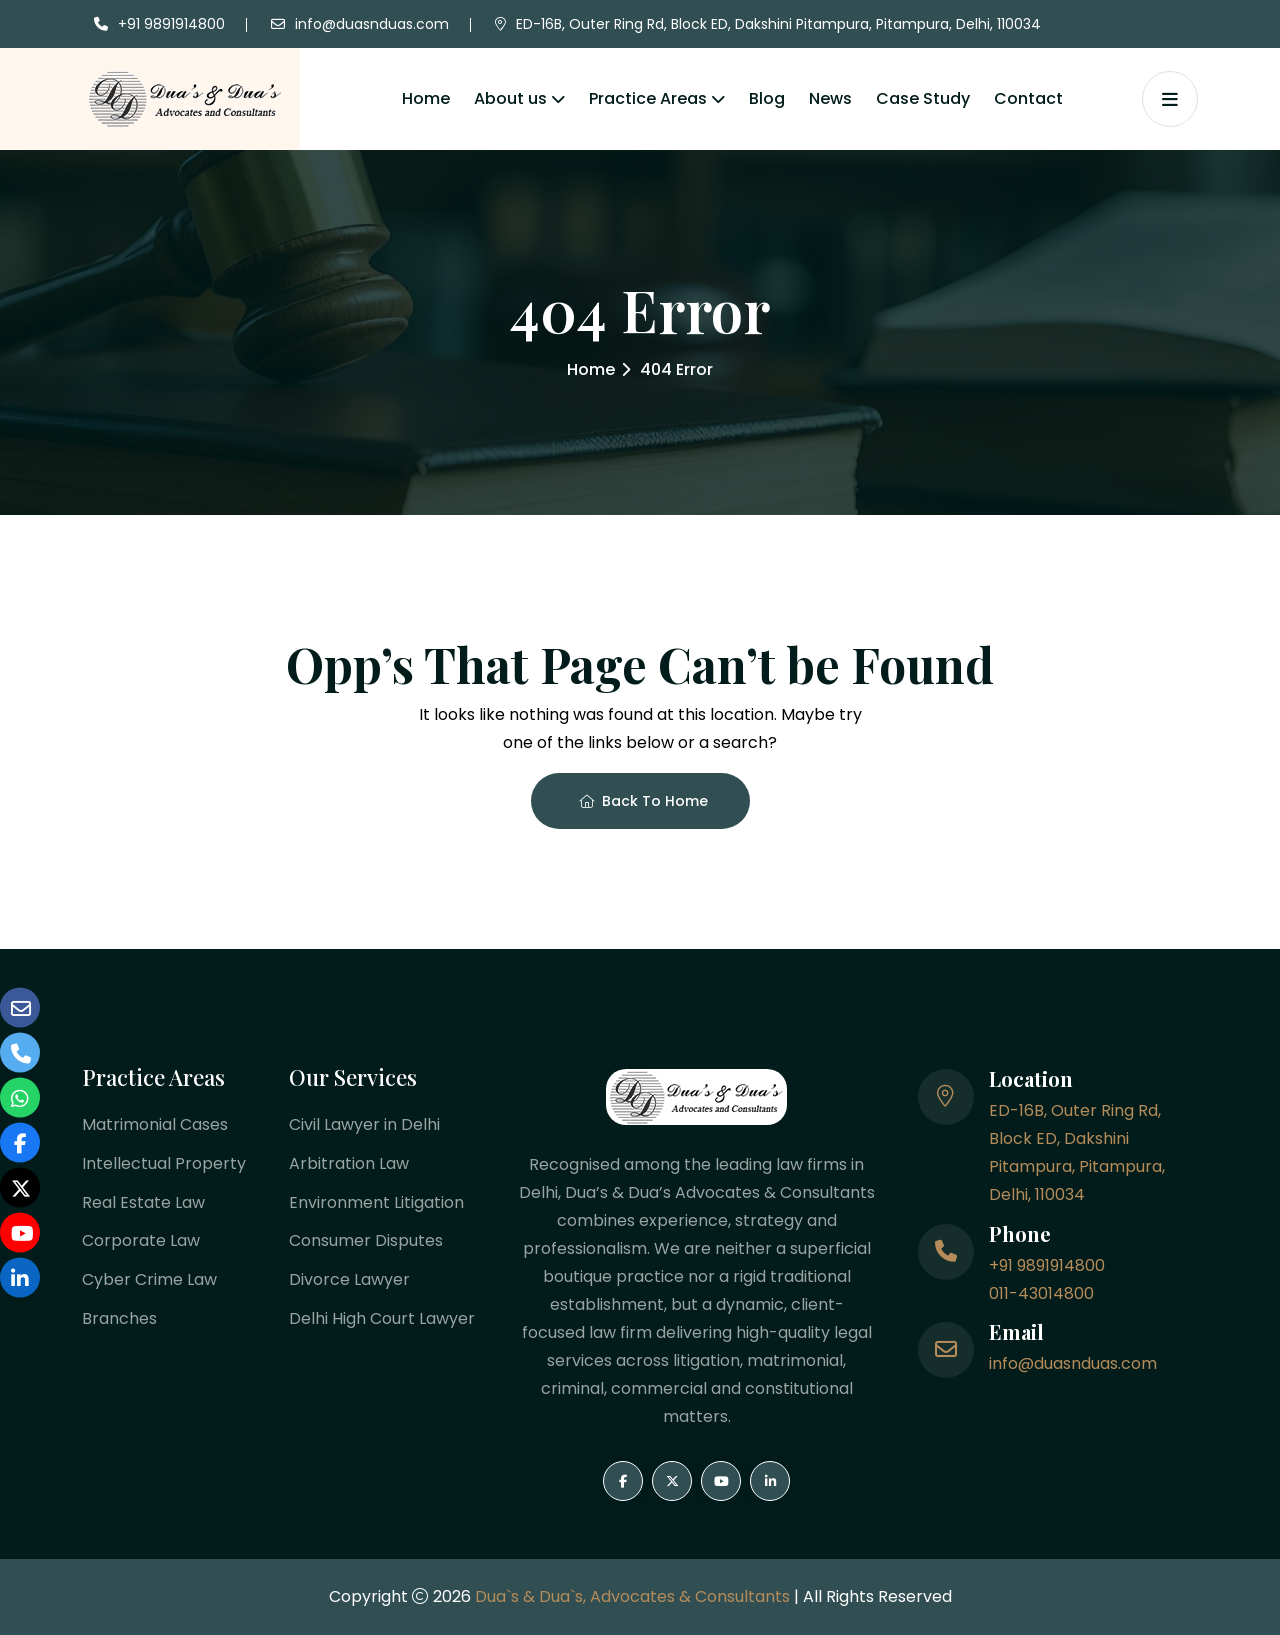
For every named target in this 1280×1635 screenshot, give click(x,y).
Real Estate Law (143, 1202)
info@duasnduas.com (372, 24)
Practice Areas (648, 98)
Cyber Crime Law (149, 1280)
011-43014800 (1041, 1293)
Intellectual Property (164, 1163)
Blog (767, 98)
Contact (1028, 98)
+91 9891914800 (171, 24)
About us (510, 98)
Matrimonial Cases (155, 1124)
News (830, 98)
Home (426, 98)
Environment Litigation (376, 1202)
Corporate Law (141, 1241)
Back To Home (643, 801)
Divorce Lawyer (349, 1280)
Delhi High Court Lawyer (382, 1319)
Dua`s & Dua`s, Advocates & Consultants (634, 1596)
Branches (119, 1319)
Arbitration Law (349, 1163)
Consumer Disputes (366, 1241)
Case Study (923, 98)
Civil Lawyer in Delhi (364, 1124)
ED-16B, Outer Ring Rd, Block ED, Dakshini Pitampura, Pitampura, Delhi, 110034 (778, 24)
